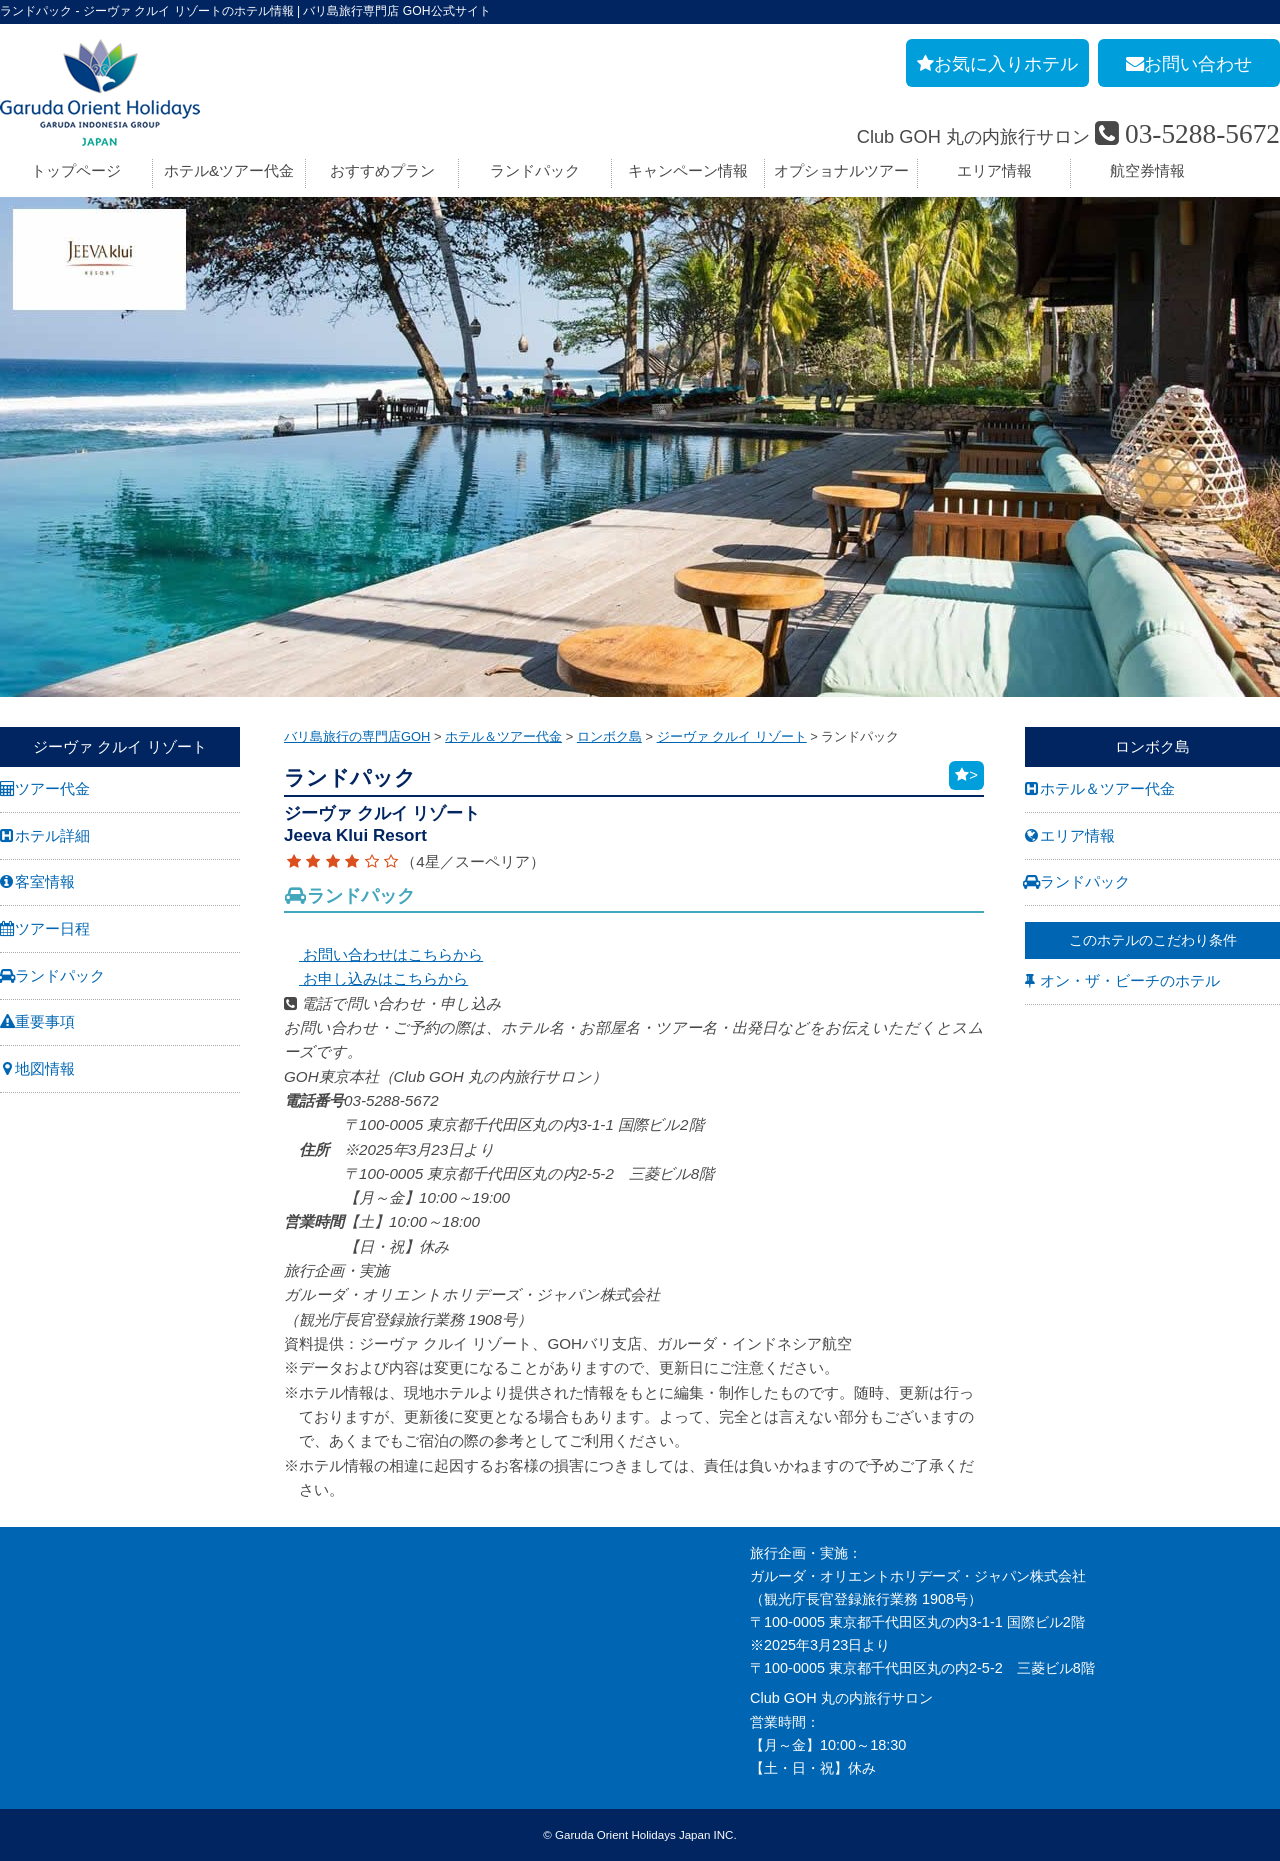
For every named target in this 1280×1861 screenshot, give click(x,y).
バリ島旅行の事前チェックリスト (505, 1622)
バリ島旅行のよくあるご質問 (491, 1599)
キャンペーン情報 (688, 170)
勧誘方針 (28, 1737)
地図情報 (45, 1068)
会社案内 (28, 1553)
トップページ (76, 170)
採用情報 (28, 1576)
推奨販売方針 (42, 1761)
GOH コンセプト (53, 1645)
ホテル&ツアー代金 (229, 170)
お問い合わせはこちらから (383, 954)
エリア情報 (994, 170)
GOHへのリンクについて (479, 1668)
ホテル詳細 (52, 835)
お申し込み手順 (449, 1553)
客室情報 (45, 881)
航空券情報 (1147, 170)
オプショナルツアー (841, 170)
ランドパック (535, 170)
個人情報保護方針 (56, 1714)
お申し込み (35, 1691)
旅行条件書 (35, 1622)
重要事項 (45, 1021)
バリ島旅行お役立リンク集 (484, 1645)
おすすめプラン (382, 170)
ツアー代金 (52, 788)
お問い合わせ (42, 1668)
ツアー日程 (52, 928)
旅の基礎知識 (442, 1576)
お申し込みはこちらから (376, 978)
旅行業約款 (35, 1599)
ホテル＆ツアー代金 (1107, 788)
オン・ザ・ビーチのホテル (1130, 980)
